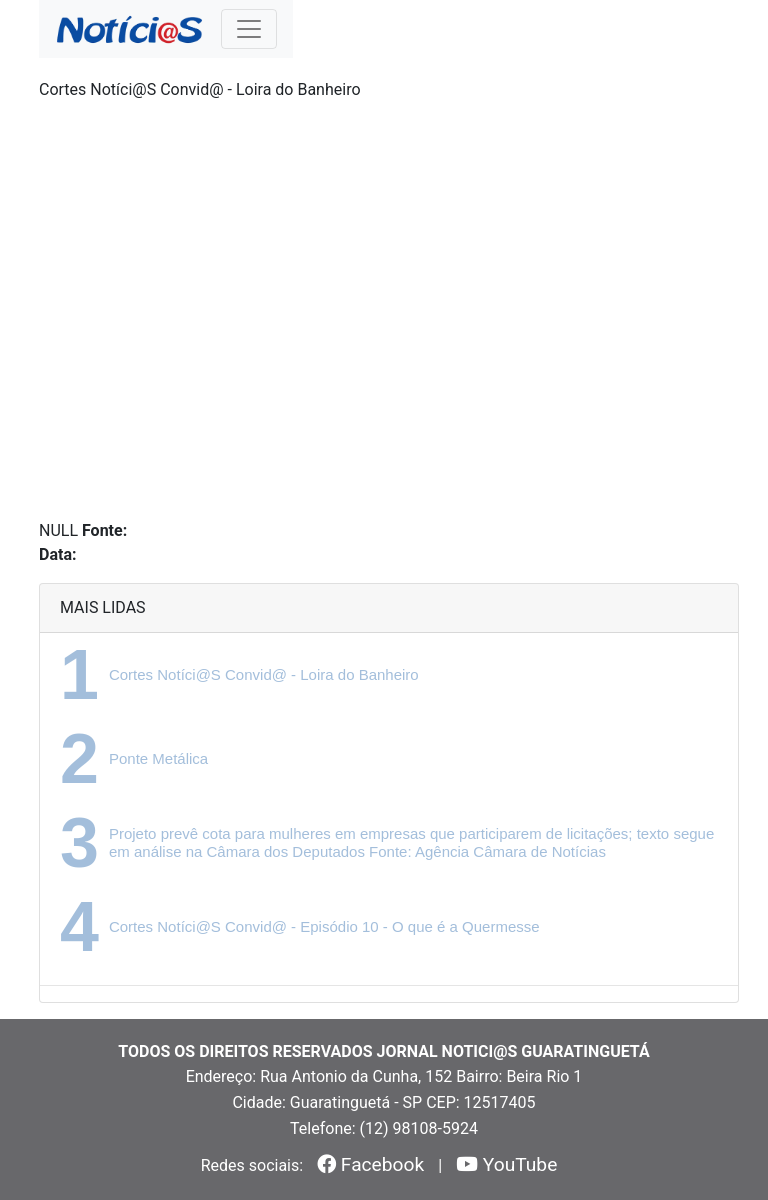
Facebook (370, 1164)
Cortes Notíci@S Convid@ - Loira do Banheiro (264, 674)
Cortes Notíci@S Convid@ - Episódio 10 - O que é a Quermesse (324, 926)
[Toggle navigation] (249, 29)
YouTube (506, 1164)
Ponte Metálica (158, 758)
